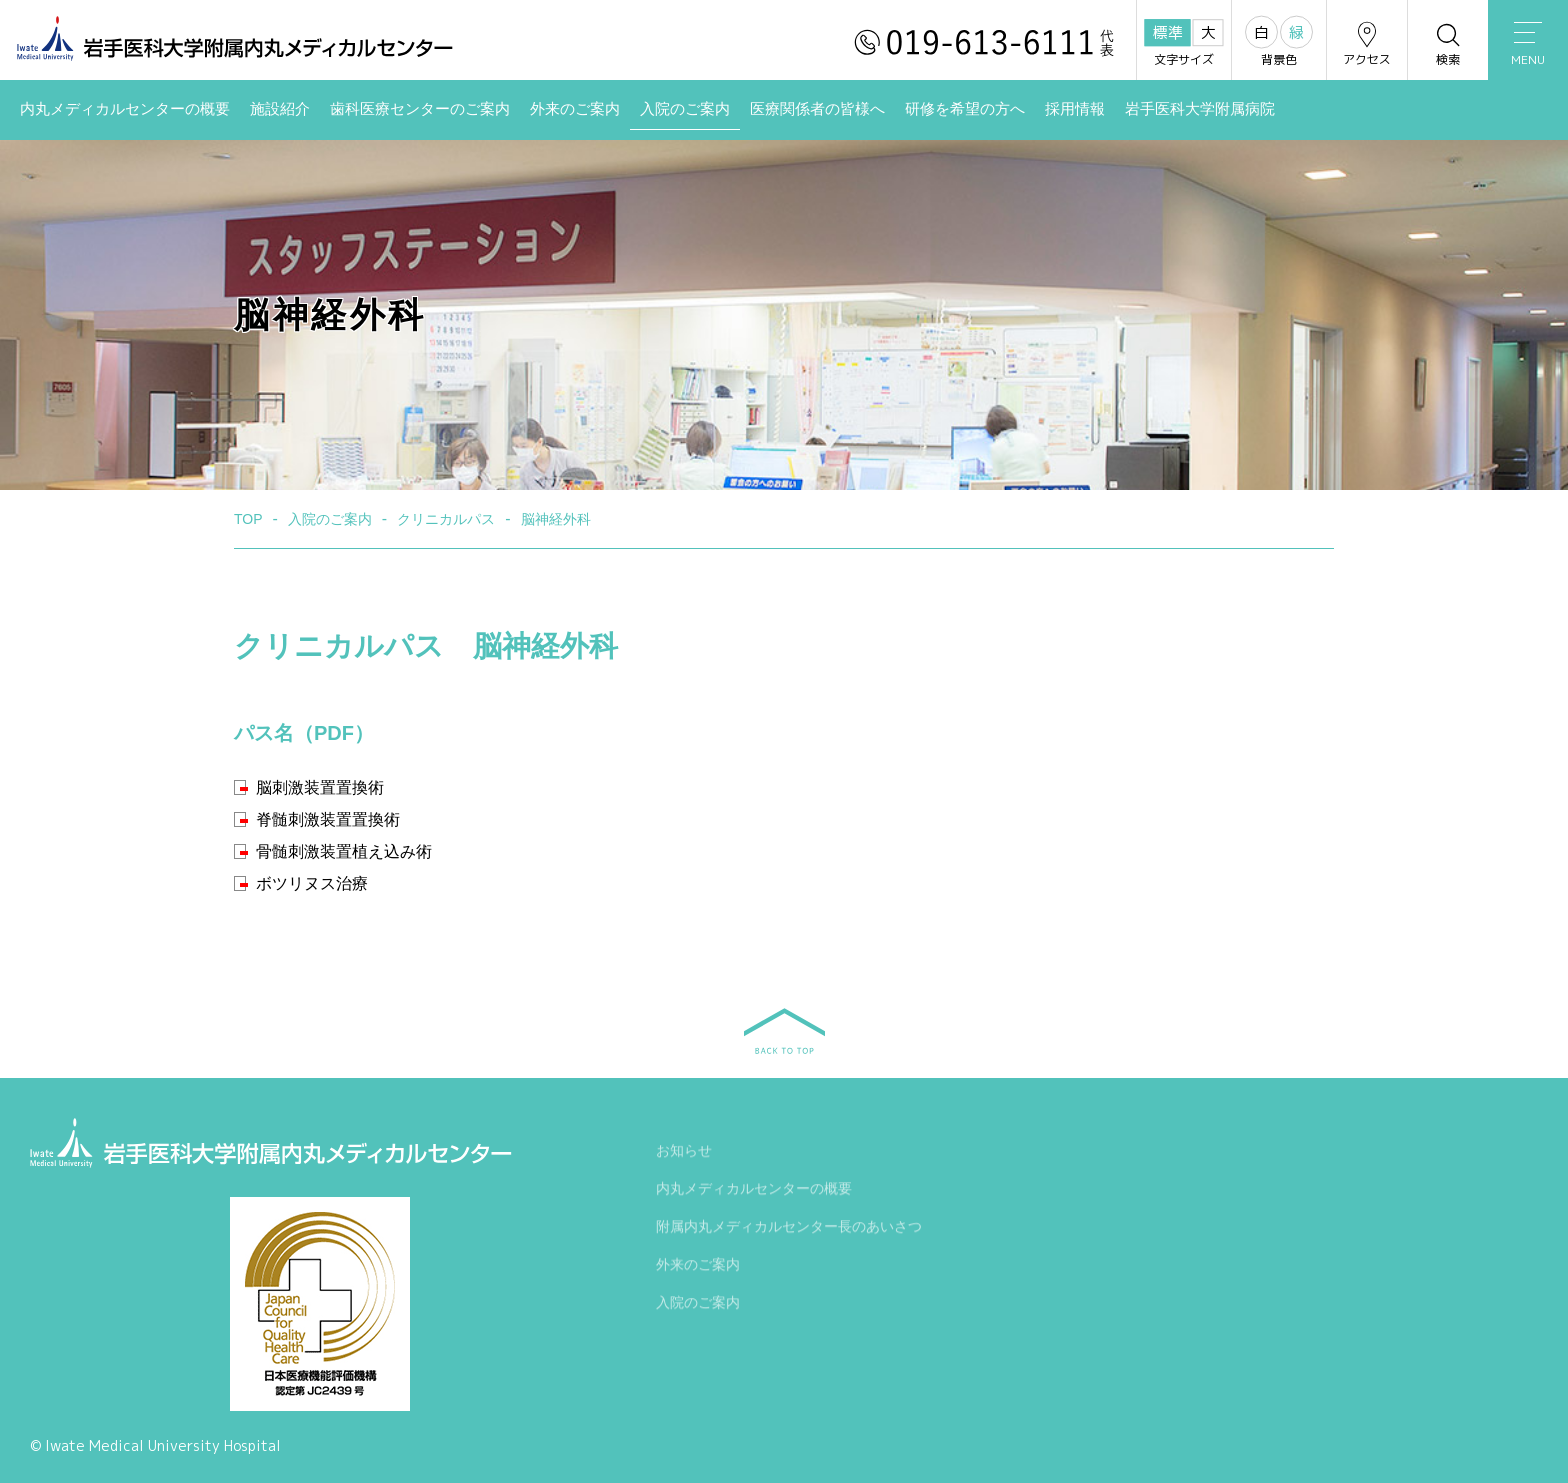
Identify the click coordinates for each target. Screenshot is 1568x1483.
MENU (1528, 45)
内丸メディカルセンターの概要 (125, 109)
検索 (1448, 43)
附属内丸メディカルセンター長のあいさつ (789, 1229)
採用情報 (1075, 109)
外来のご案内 (575, 109)
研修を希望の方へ (965, 109)
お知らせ (684, 1153)
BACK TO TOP (784, 1031)
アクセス (1367, 43)
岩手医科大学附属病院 (1200, 109)
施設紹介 (280, 109)
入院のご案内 (685, 109)
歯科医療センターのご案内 (420, 109)
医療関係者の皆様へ (817, 109)
